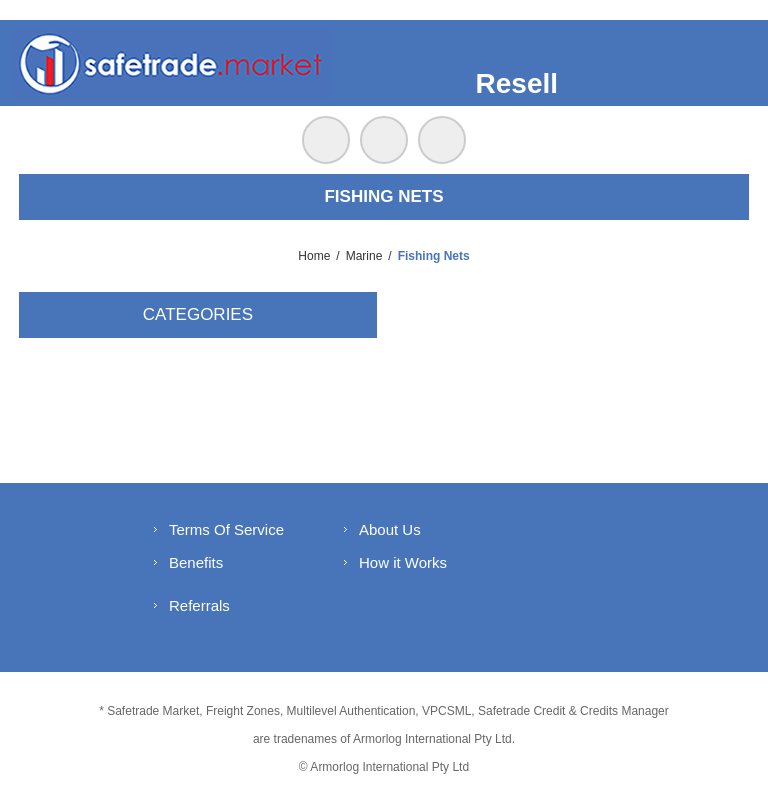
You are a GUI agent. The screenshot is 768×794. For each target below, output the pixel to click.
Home (314, 256)
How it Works (403, 562)
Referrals (199, 605)
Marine (364, 256)
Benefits (196, 562)
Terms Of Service (226, 529)
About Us (390, 529)
